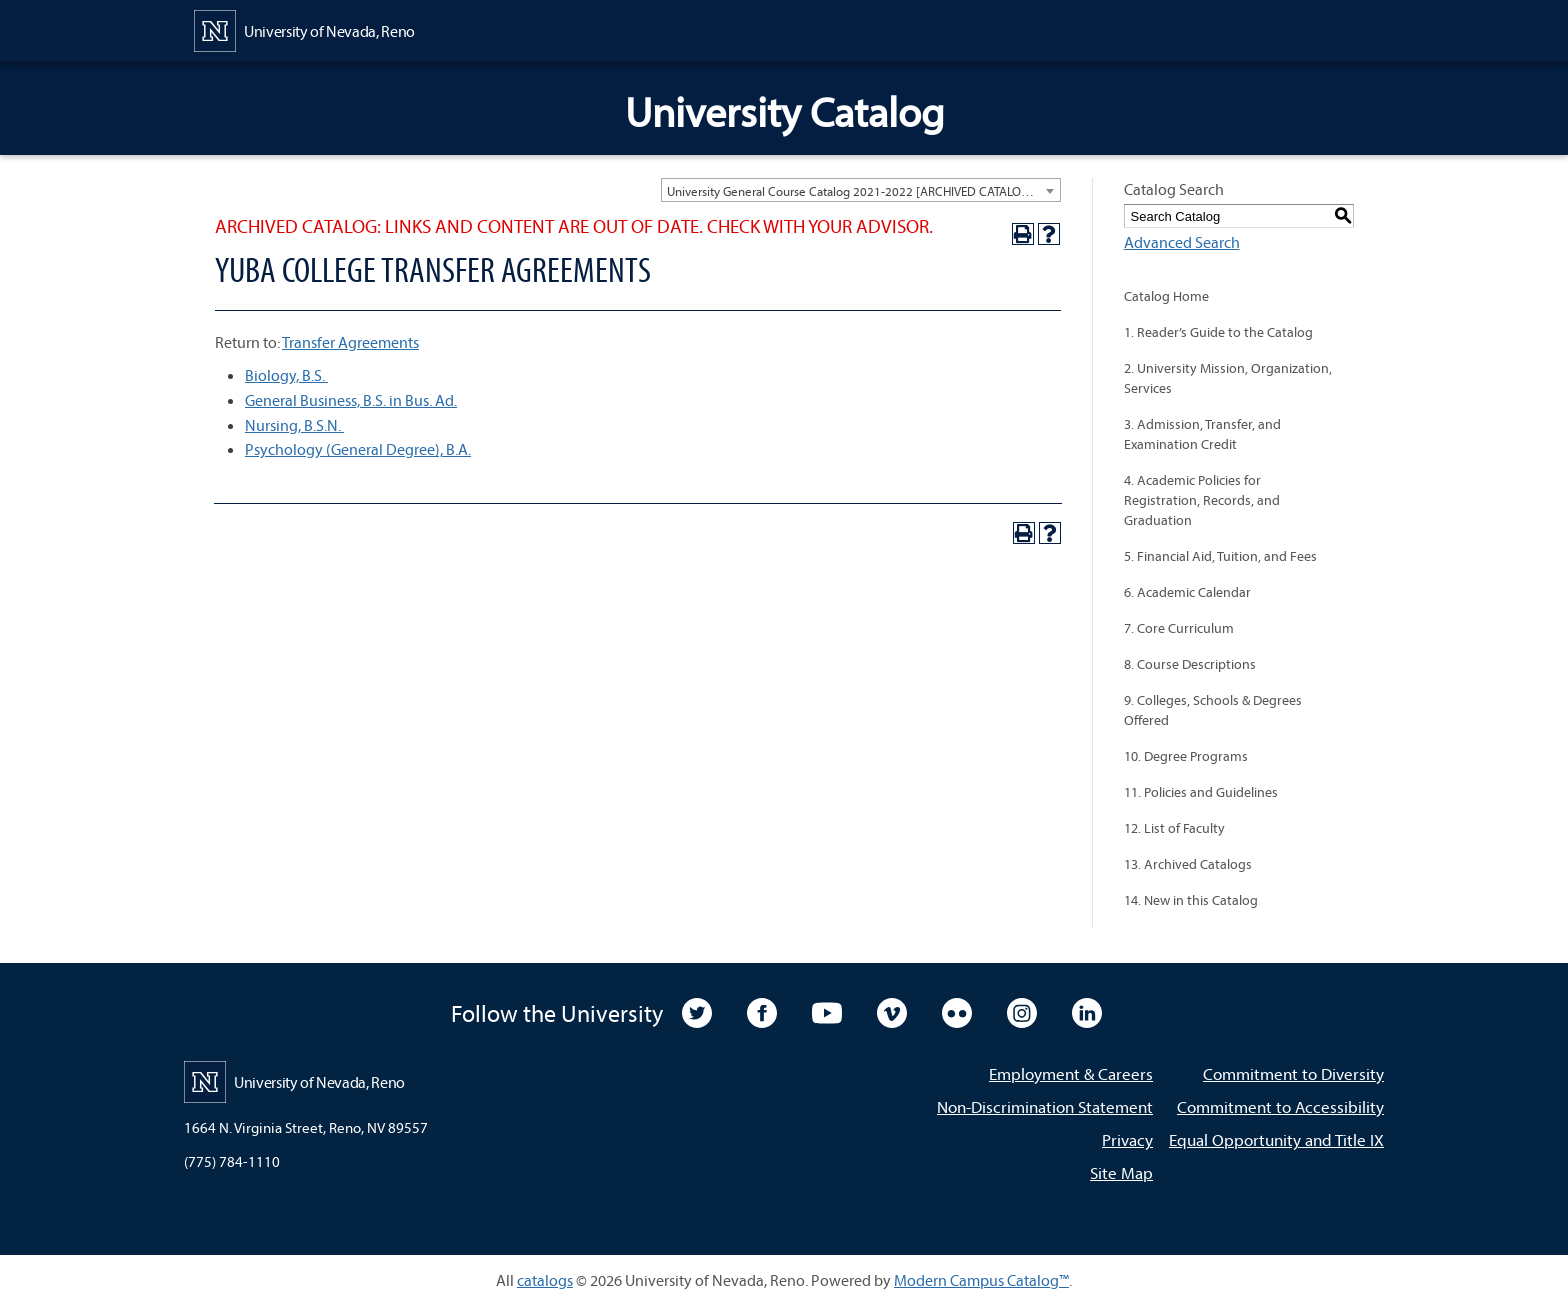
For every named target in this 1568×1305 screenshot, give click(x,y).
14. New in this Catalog (1191, 900)
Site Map (1121, 1172)
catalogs (545, 1280)
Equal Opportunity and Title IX (1276, 1139)
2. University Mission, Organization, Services (1228, 378)
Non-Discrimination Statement (1045, 1106)
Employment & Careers (1071, 1073)
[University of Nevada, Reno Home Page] (304, 29)
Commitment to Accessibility (1280, 1106)
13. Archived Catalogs (1188, 864)
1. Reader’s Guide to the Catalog (1218, 332)
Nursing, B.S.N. (294, 425)
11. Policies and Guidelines (1201, 792)
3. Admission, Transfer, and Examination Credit (1202, 434)
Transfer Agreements (350, 342)
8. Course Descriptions (1190, 664)
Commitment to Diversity (1293, 1073)
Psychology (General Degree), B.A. (358, 449)
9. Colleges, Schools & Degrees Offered (1213, 710)
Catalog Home (1166, 296)
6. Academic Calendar (1187, 592)
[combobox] (861, 190)
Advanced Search (1182, 242)
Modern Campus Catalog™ (981, 1280)
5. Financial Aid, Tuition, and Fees (1220, 556)
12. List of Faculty (1174, 828)
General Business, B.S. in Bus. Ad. (351, 400)
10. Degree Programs (1186, 756)
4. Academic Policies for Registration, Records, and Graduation (1202, 500)
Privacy (1127, 1139)
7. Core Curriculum (1179, 628)
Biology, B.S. (286, 375)
